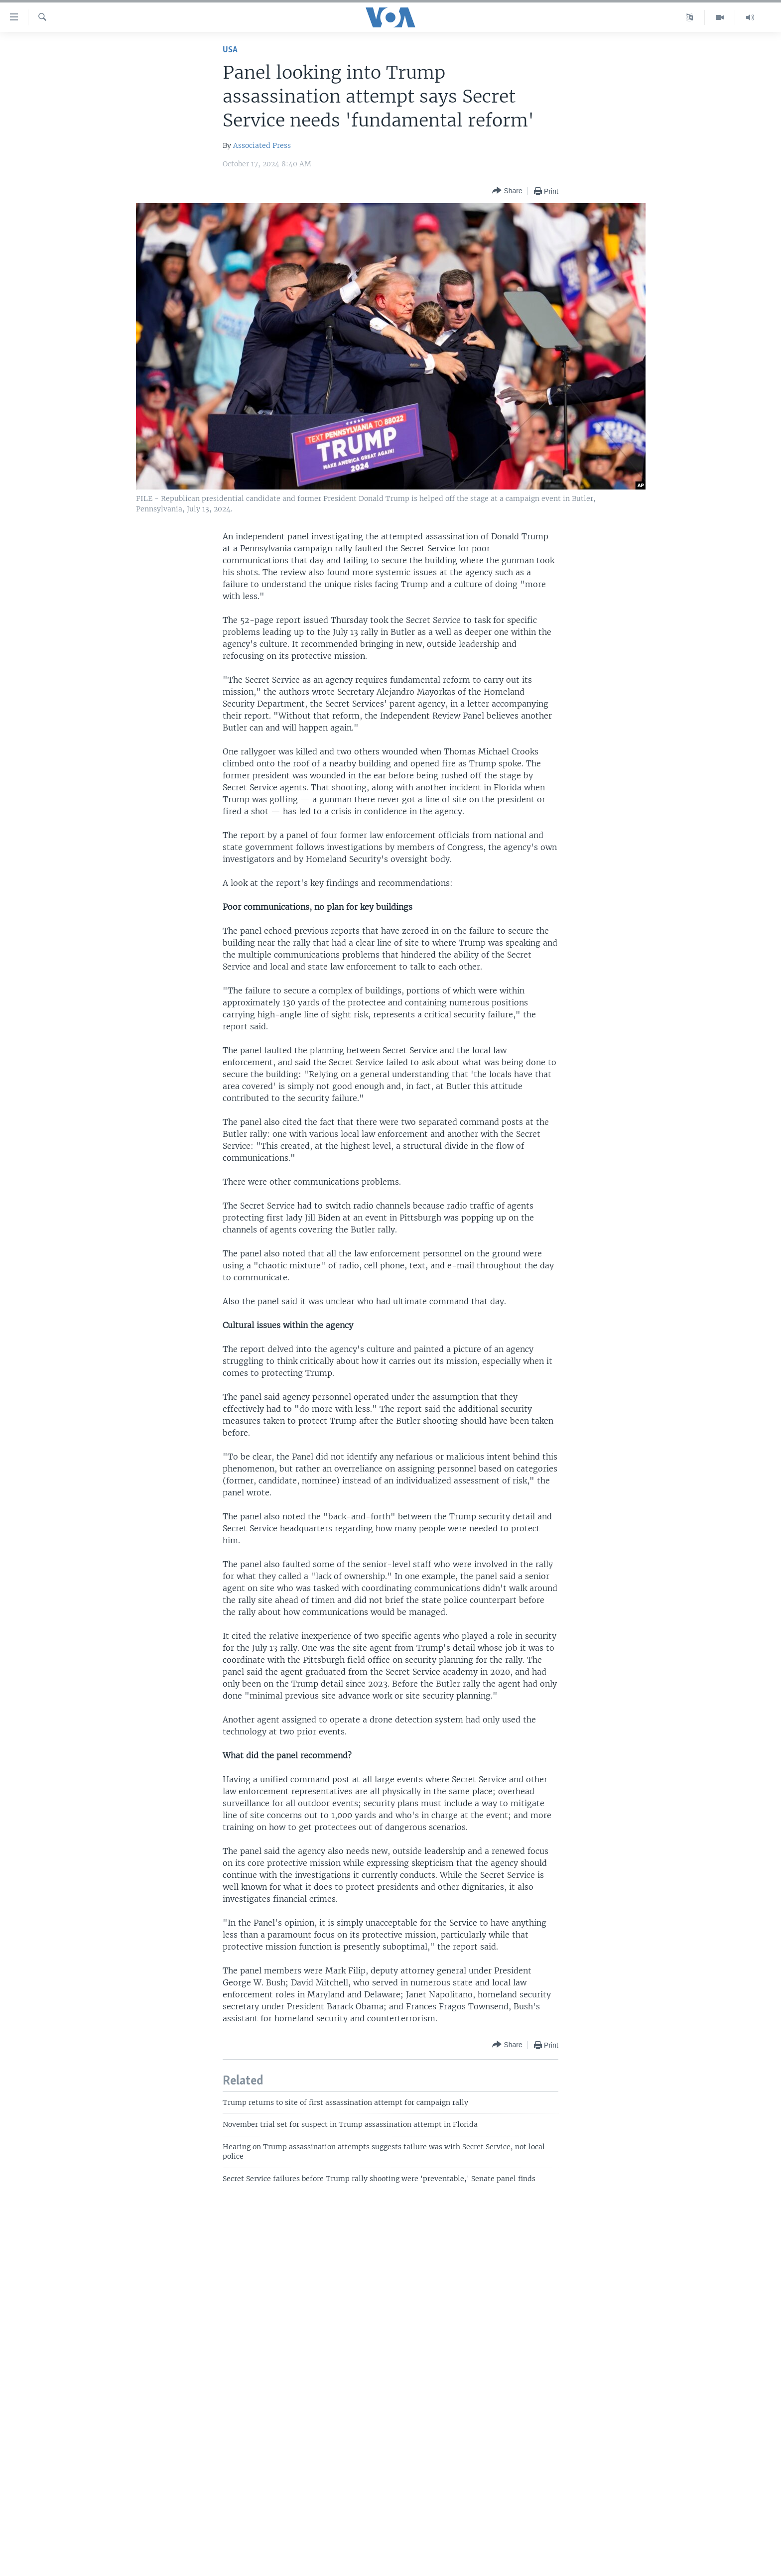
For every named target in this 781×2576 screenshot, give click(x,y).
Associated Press (262, 145)
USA (230, 50)
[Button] (507, 191)
